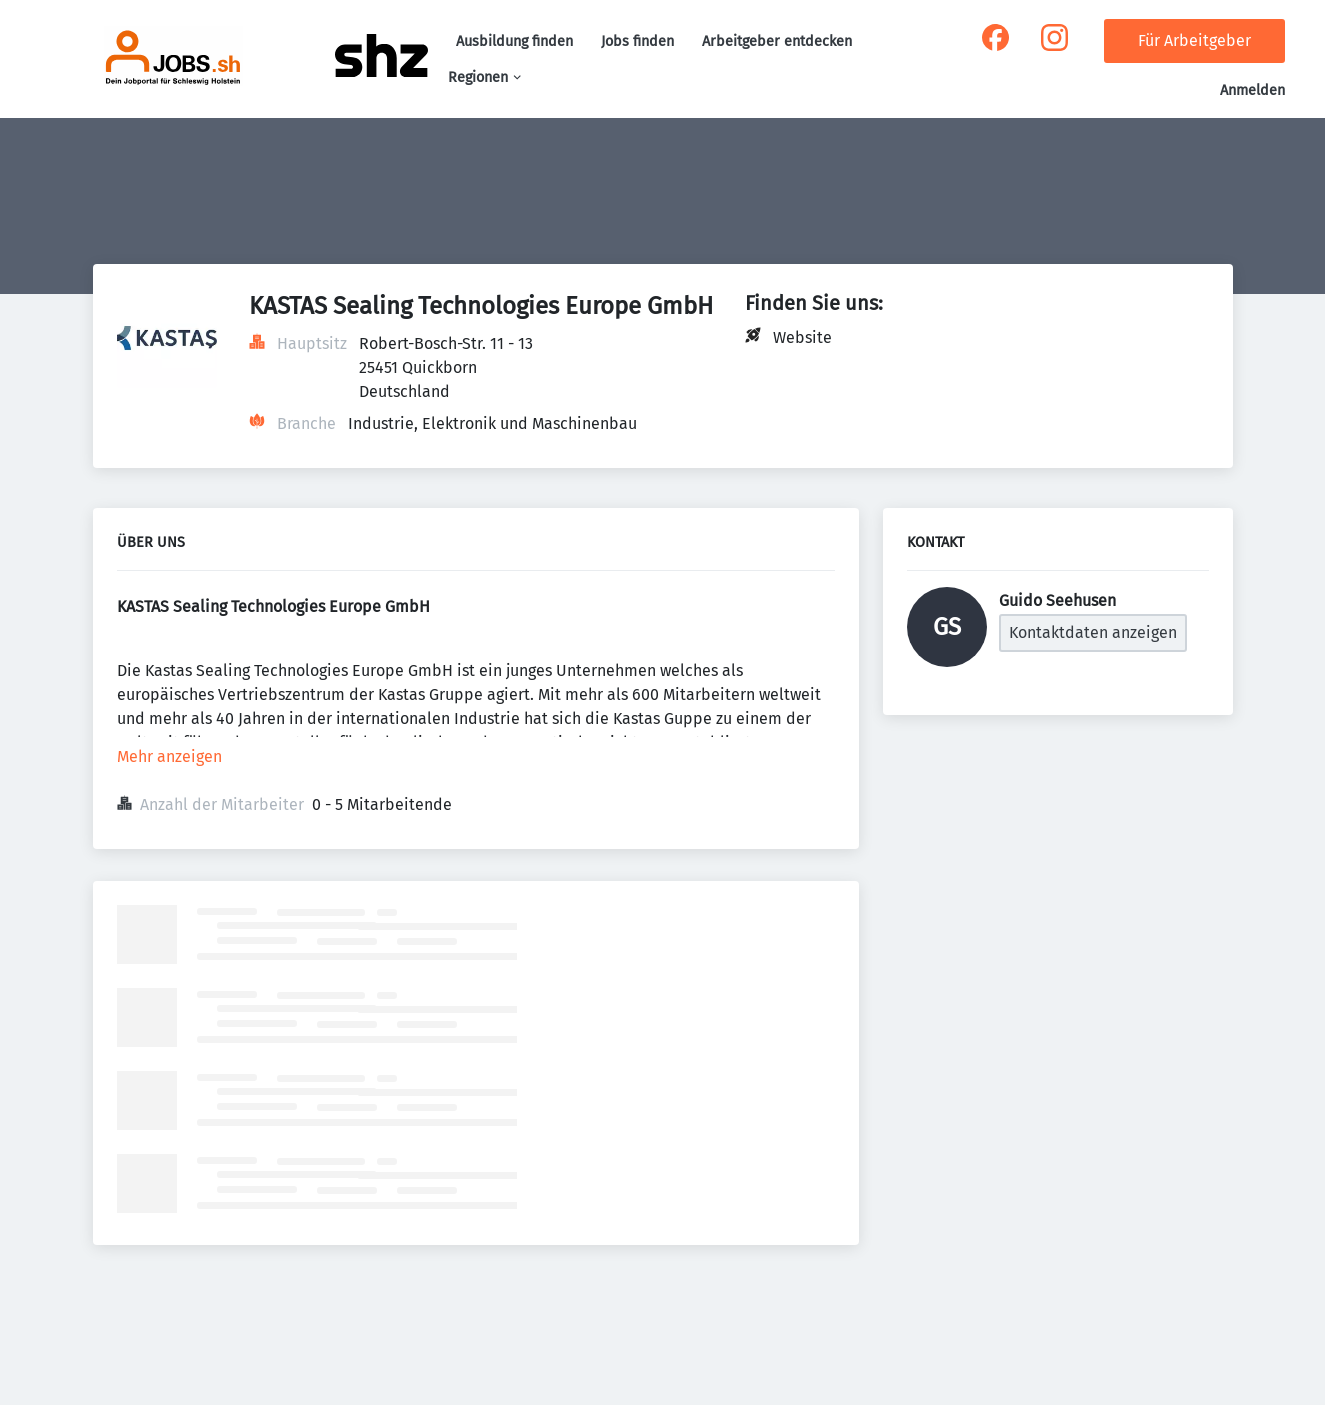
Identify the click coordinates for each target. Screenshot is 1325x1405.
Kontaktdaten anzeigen (1093, 632)
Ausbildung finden (514, 41)
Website (802, 337)
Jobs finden (637, 41)
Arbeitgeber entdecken (777, 41)
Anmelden (1252, 90)
